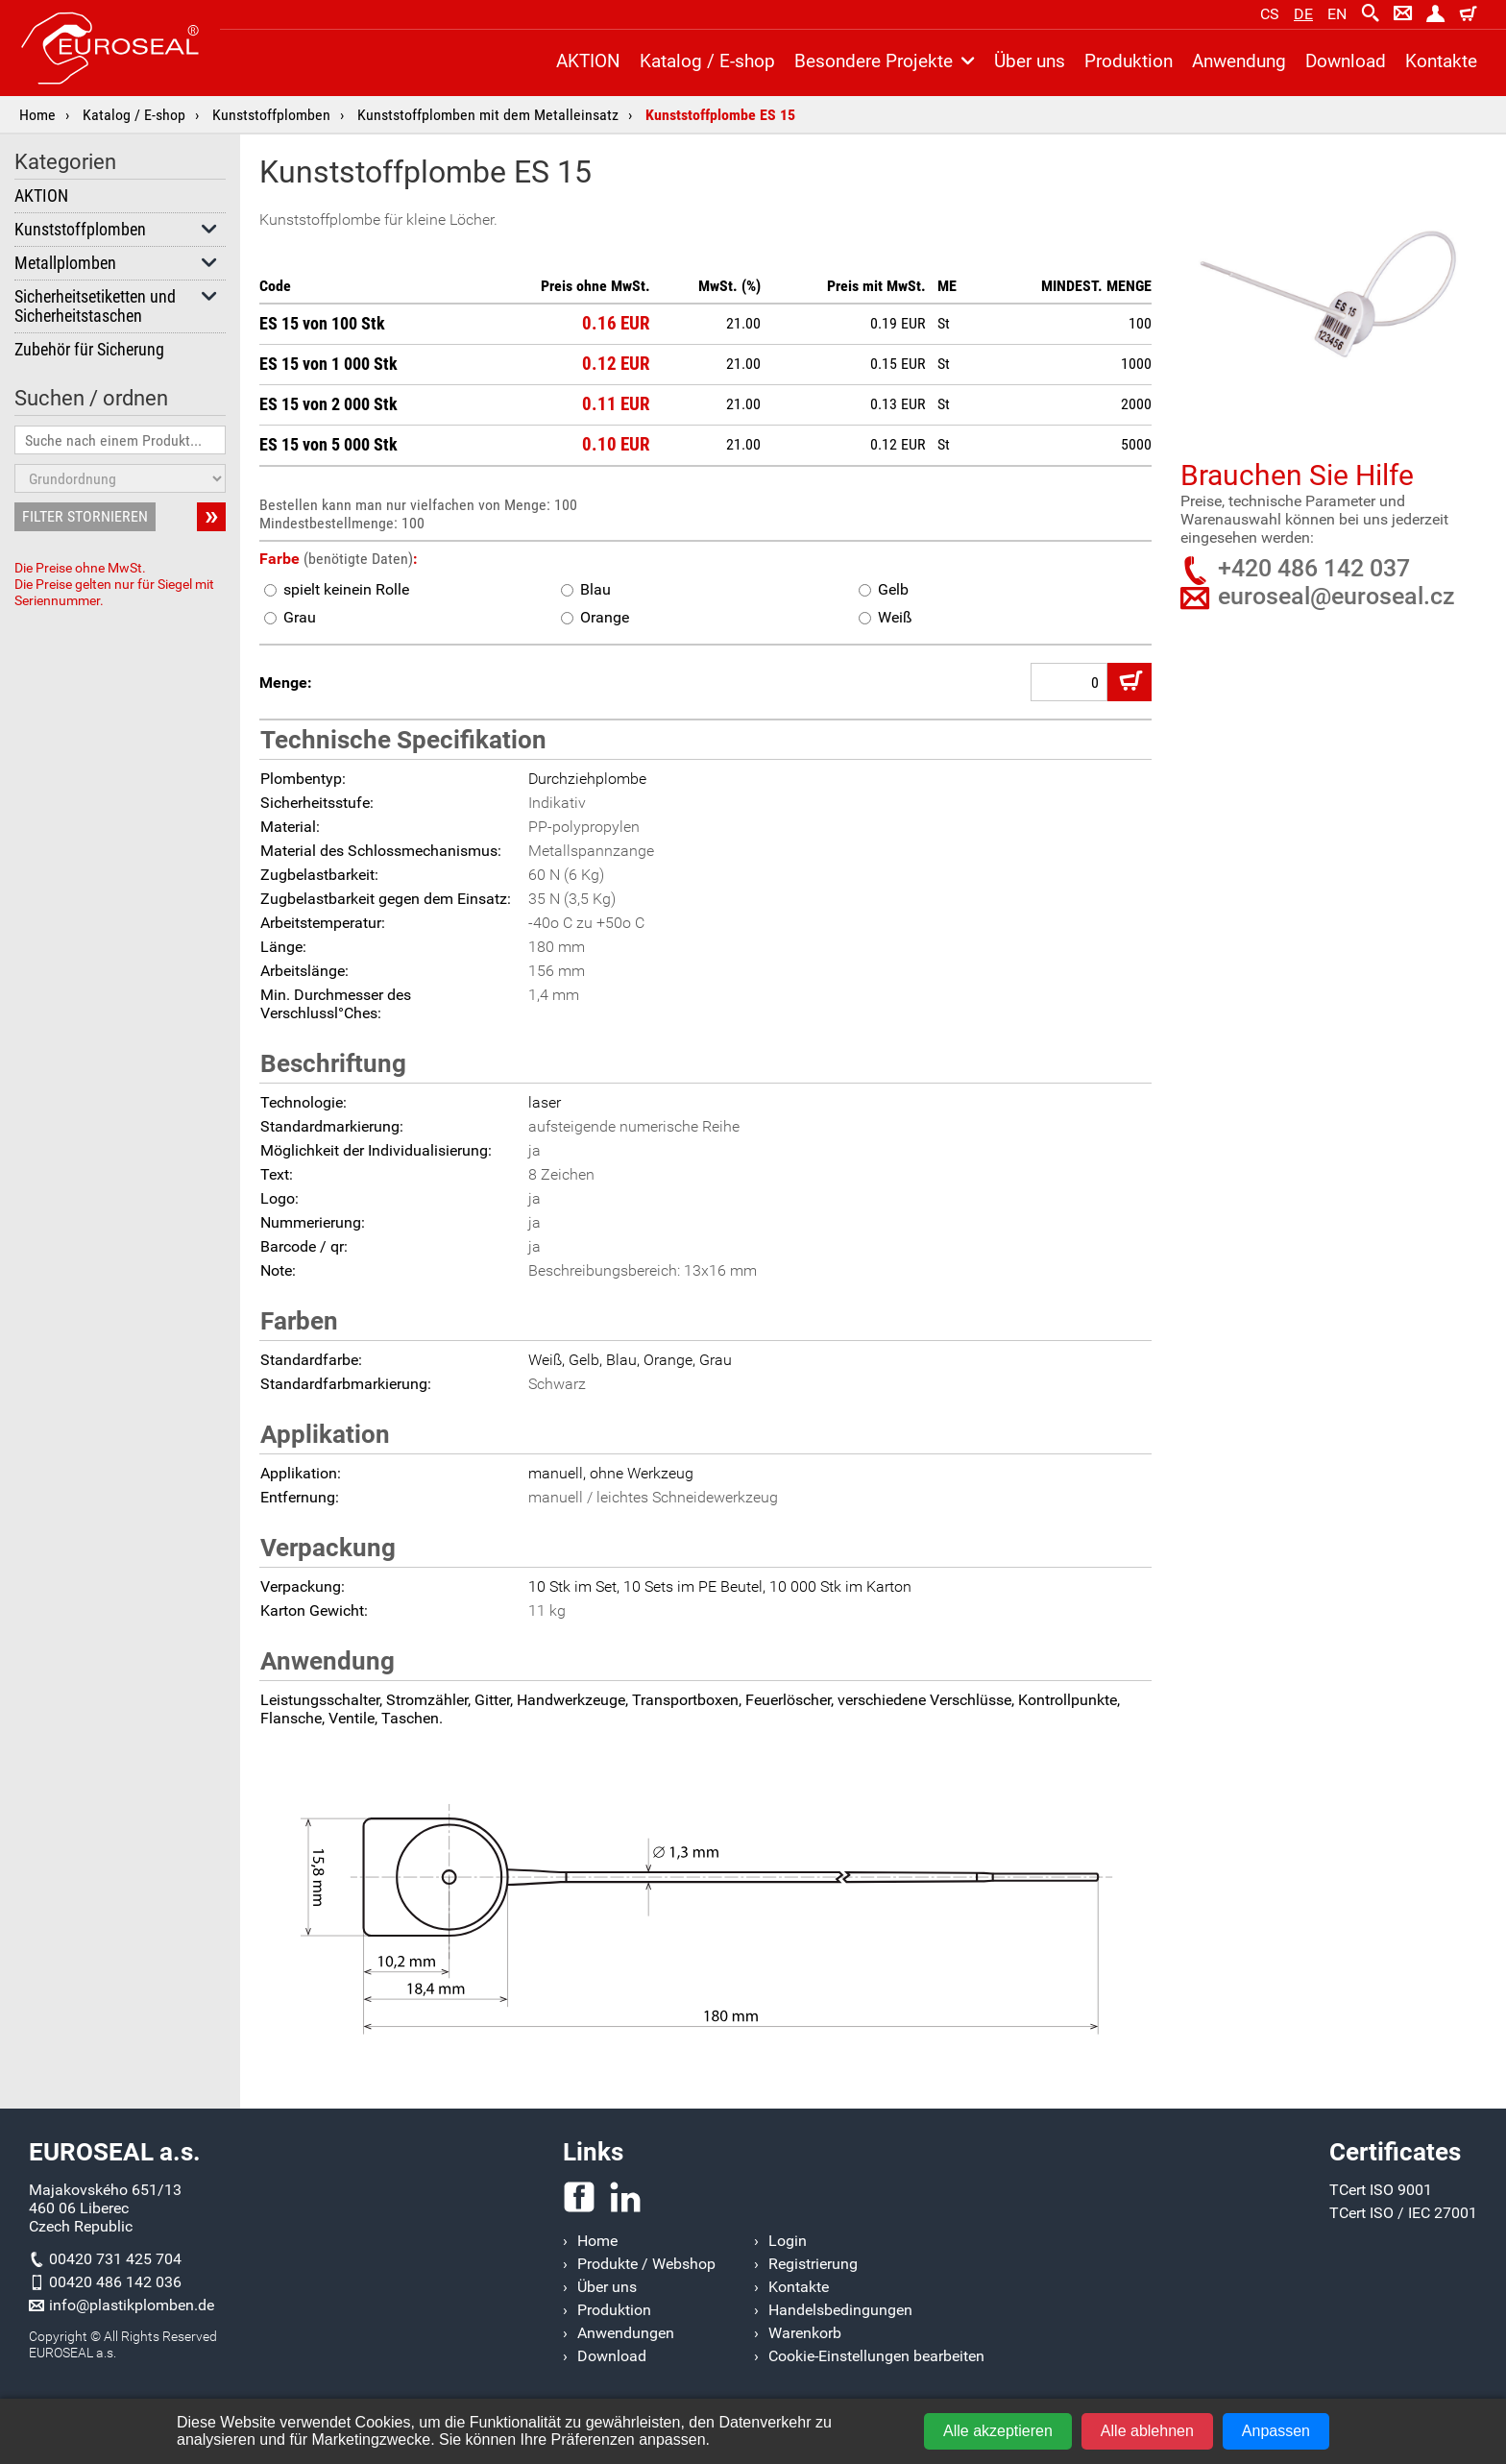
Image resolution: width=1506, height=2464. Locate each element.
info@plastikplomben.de (131, 2305)
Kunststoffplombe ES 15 (720, 115)
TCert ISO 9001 (1380, 2190)
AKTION (41, 196)
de (1303, 14)
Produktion (1128, 61)
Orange (595, 617)
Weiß (885, 617)
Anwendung (1239, 61)
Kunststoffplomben (271, 115)
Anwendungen (625, 2333)
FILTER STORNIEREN (85, 516)
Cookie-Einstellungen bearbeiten (876, 2356)
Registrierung (813, 2264)
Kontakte (1441, 61)
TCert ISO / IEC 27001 (1403, 2213)
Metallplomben (116, 263)
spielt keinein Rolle (336, 589)
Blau (586, 589)
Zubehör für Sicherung (89, 349)
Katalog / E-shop (134, 115)
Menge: (285, 682)
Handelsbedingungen (840, 2310)
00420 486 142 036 (115, 2282)
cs (1269, 14)
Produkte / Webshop (646, 2264)
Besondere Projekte (884, 61)
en (1337, 14)
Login (787, 2241)
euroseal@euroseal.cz (1336, 596)
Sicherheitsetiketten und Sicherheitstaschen (116, 306)
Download (1345, 61)
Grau (290, 617)
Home (37, 115)
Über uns (1029, 61)
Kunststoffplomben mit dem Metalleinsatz (488, 115)
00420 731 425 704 (115, 2259)
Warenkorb (804, 2333)
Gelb (884, 589)
